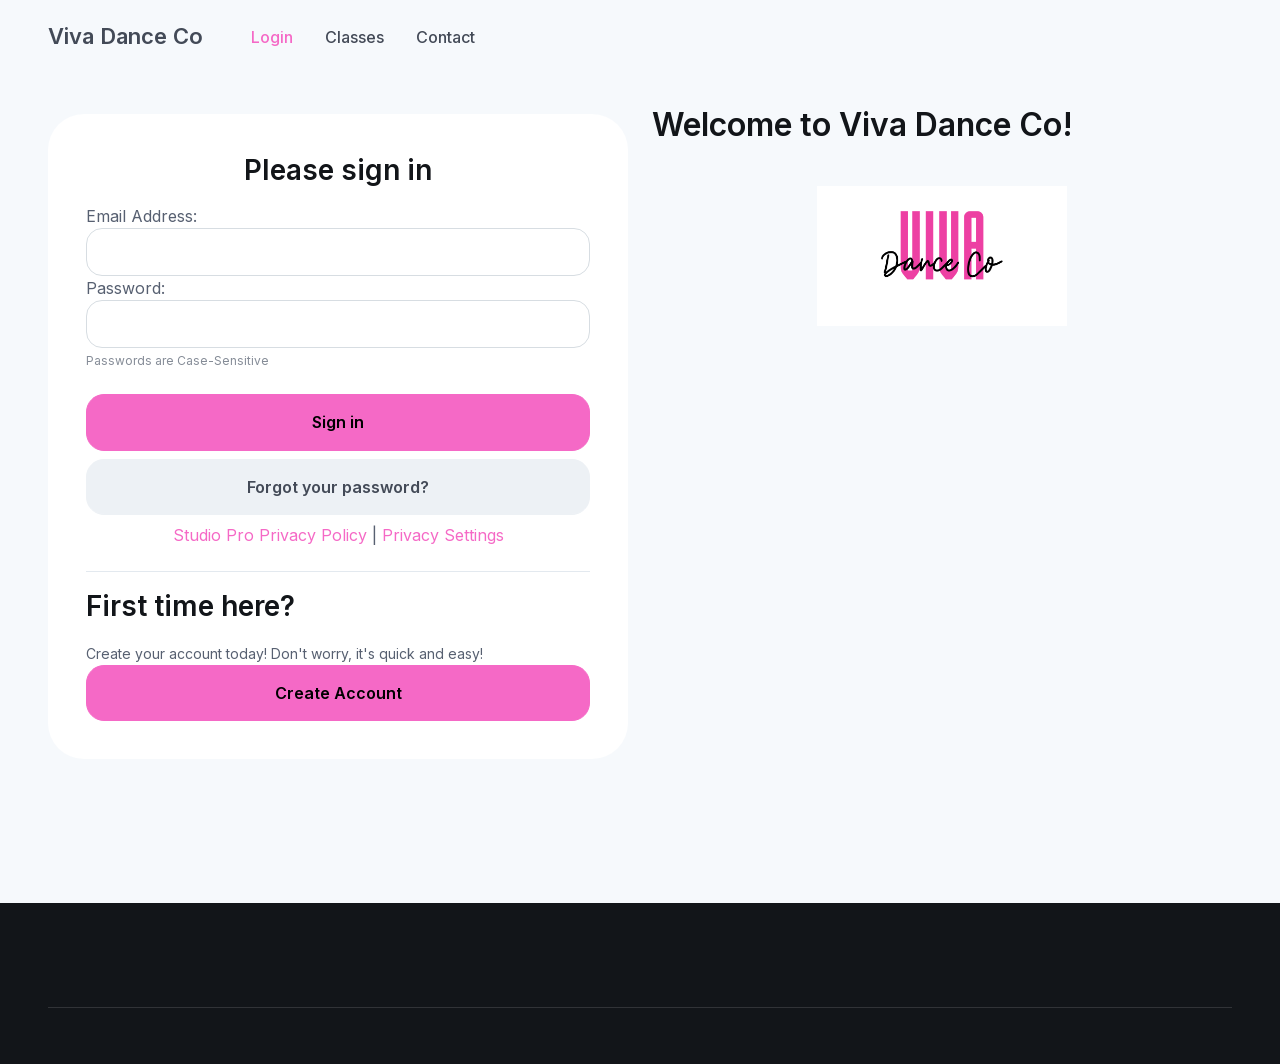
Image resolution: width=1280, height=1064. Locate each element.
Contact (445, 37)
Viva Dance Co (125, 36)
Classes (354, 37)
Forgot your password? (338, 487)
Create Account (338, 693)
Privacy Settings (443, 535)
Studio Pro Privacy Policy (270, 535)
